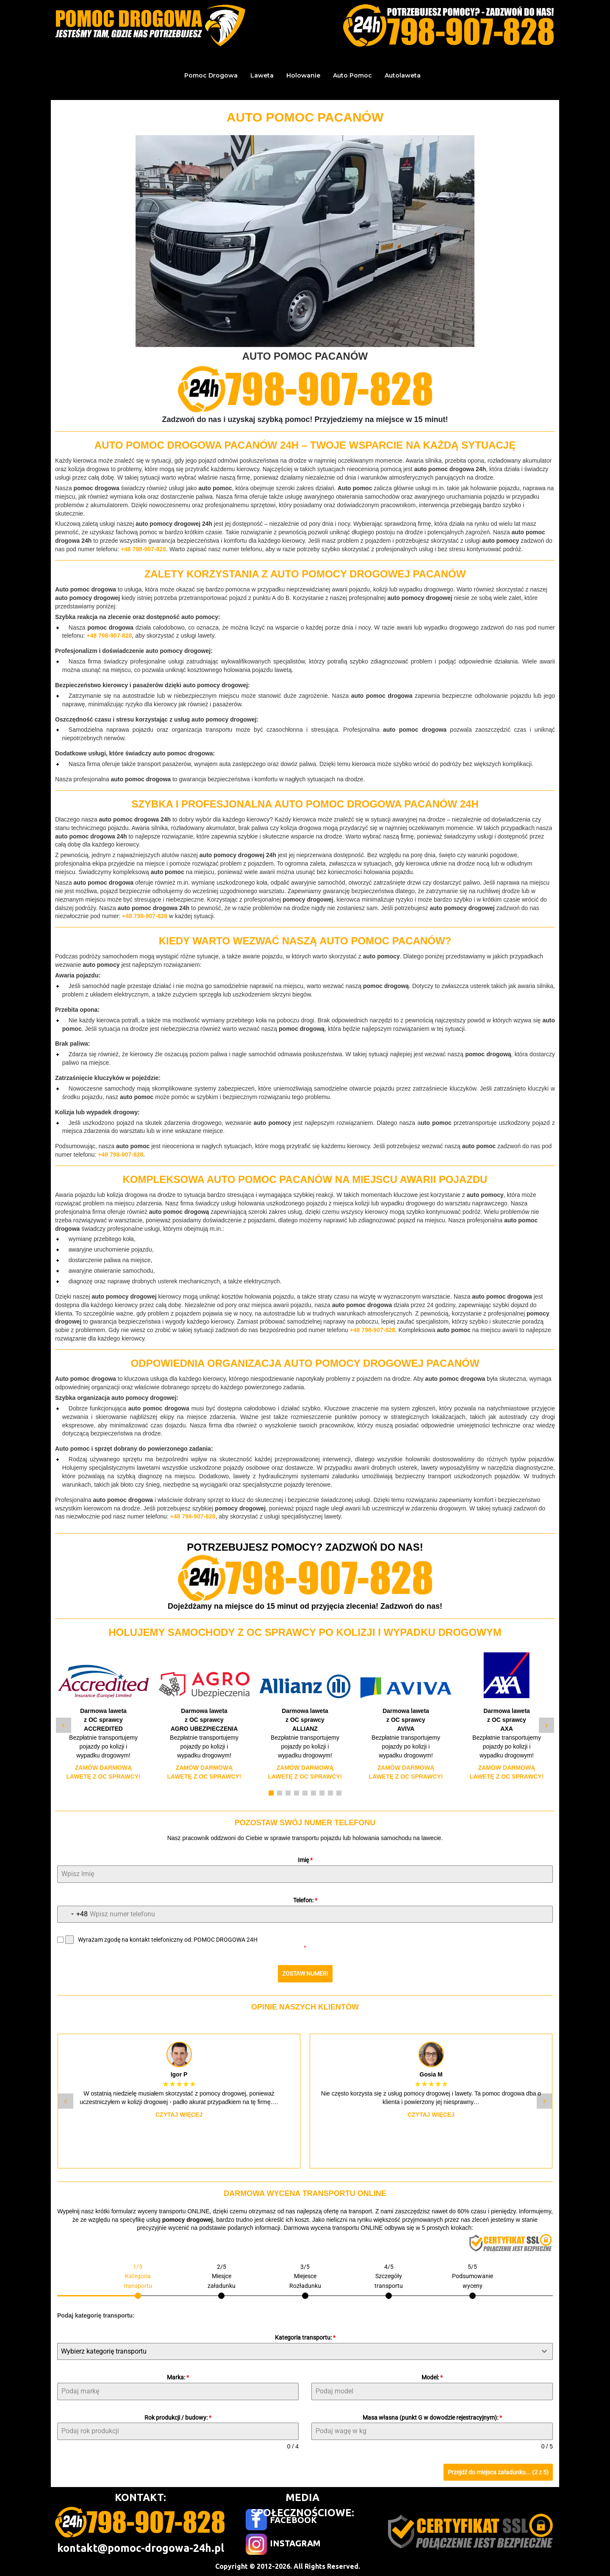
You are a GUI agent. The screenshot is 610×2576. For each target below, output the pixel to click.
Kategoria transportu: (305, 2337)
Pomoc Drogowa (211, 75)
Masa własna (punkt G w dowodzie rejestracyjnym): (432, 2417)
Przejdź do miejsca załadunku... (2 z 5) (498, 2472)
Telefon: (305, 1900)
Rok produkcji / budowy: (177, 2417)
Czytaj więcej (178, 2114)
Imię (305, 1860)
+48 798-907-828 (143, 549)
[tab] (138, 2280)
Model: (432, 2377)
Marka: (178, 2377)
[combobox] (73, 1914)
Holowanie (303, 75)
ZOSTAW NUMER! (305, 1973)
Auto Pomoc (352, 75)
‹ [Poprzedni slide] (63, 1725)
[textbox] (297, 2351)
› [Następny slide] (546, 1725)
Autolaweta (403, 75)
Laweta (262, 75)
